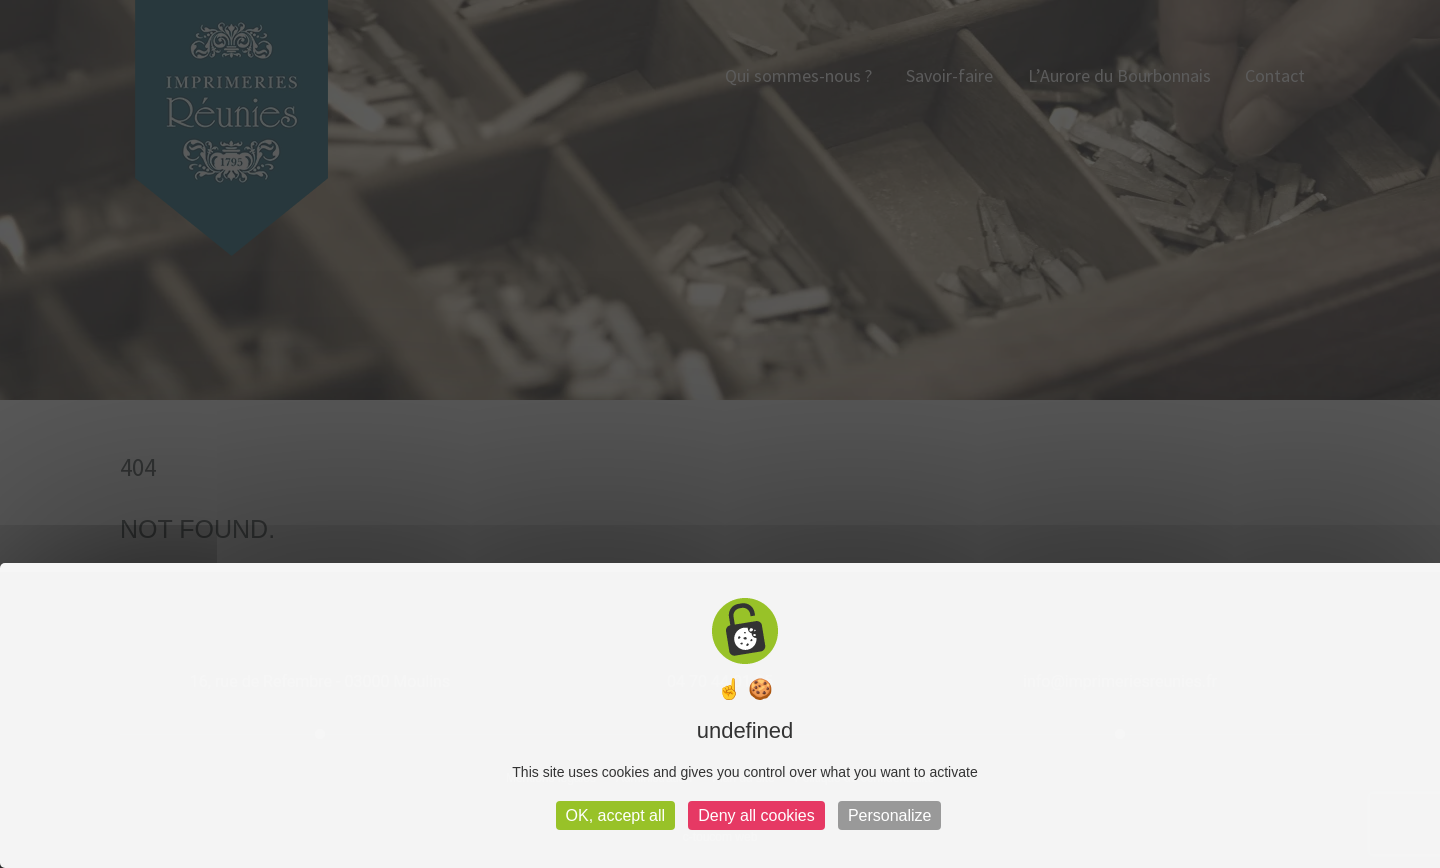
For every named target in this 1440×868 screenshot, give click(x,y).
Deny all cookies (756, 815)
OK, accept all (616, 815)
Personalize (890, 815)
